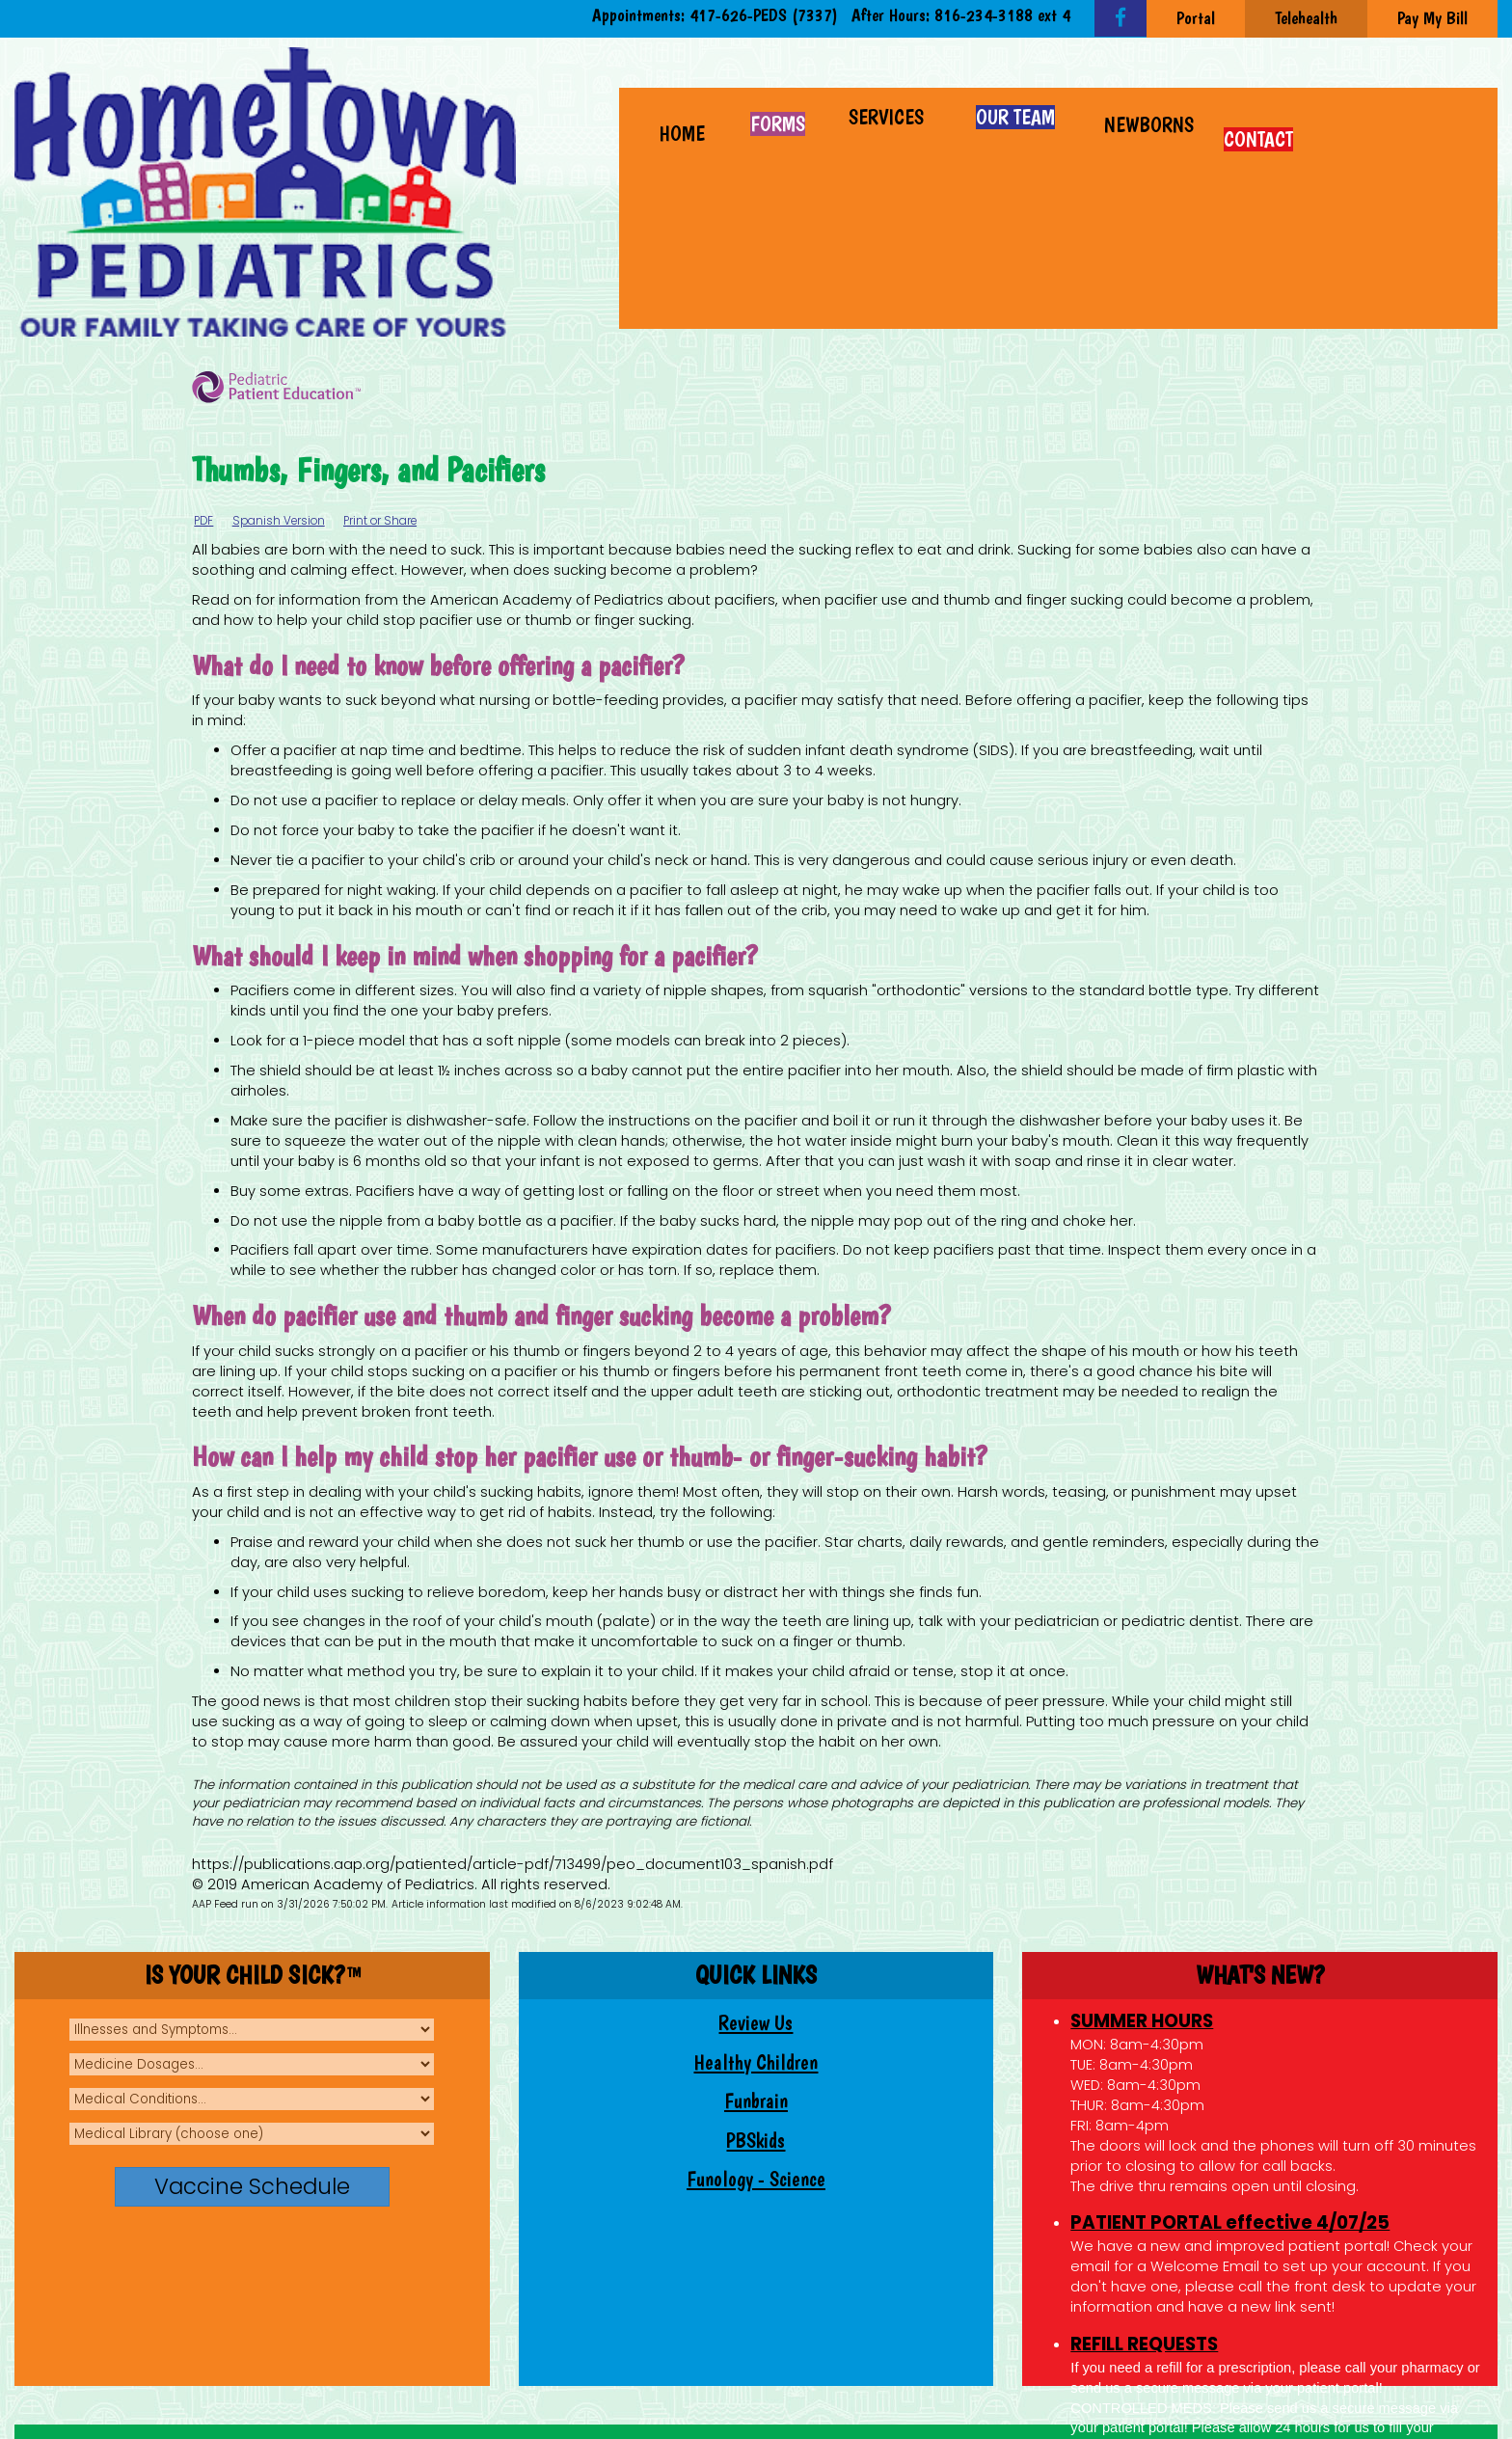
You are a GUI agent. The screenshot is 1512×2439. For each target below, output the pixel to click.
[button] (888, 115)
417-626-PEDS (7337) (763, 15)
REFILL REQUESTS (1144, 2344)
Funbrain (756, 2101)
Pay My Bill (1432, 18)
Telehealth (1306, 18)
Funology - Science (756, 2179)
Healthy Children (755, 2062)
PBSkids (755, 2140)
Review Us (755, 2023)
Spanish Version (278, 520)
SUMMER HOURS (1141, 2021)
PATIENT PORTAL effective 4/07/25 (1230, 2222)
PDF (203, 520)
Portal (1195, 18)
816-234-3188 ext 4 (1002, 15)
